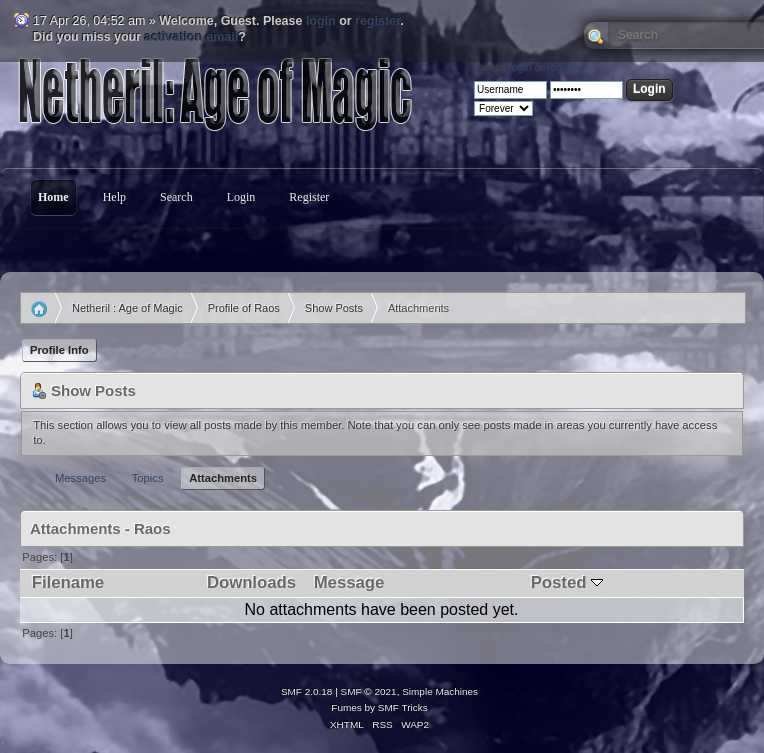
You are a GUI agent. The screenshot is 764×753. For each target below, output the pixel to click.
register (377, 21)
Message (349, 582)
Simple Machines (440, 691)
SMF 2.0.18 (307, 691)
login (321, 21)
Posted (567, 582)
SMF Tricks (403, 707)
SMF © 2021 (369, 691)
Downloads (251, 582)
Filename (68, 582)
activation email (192, 37)
